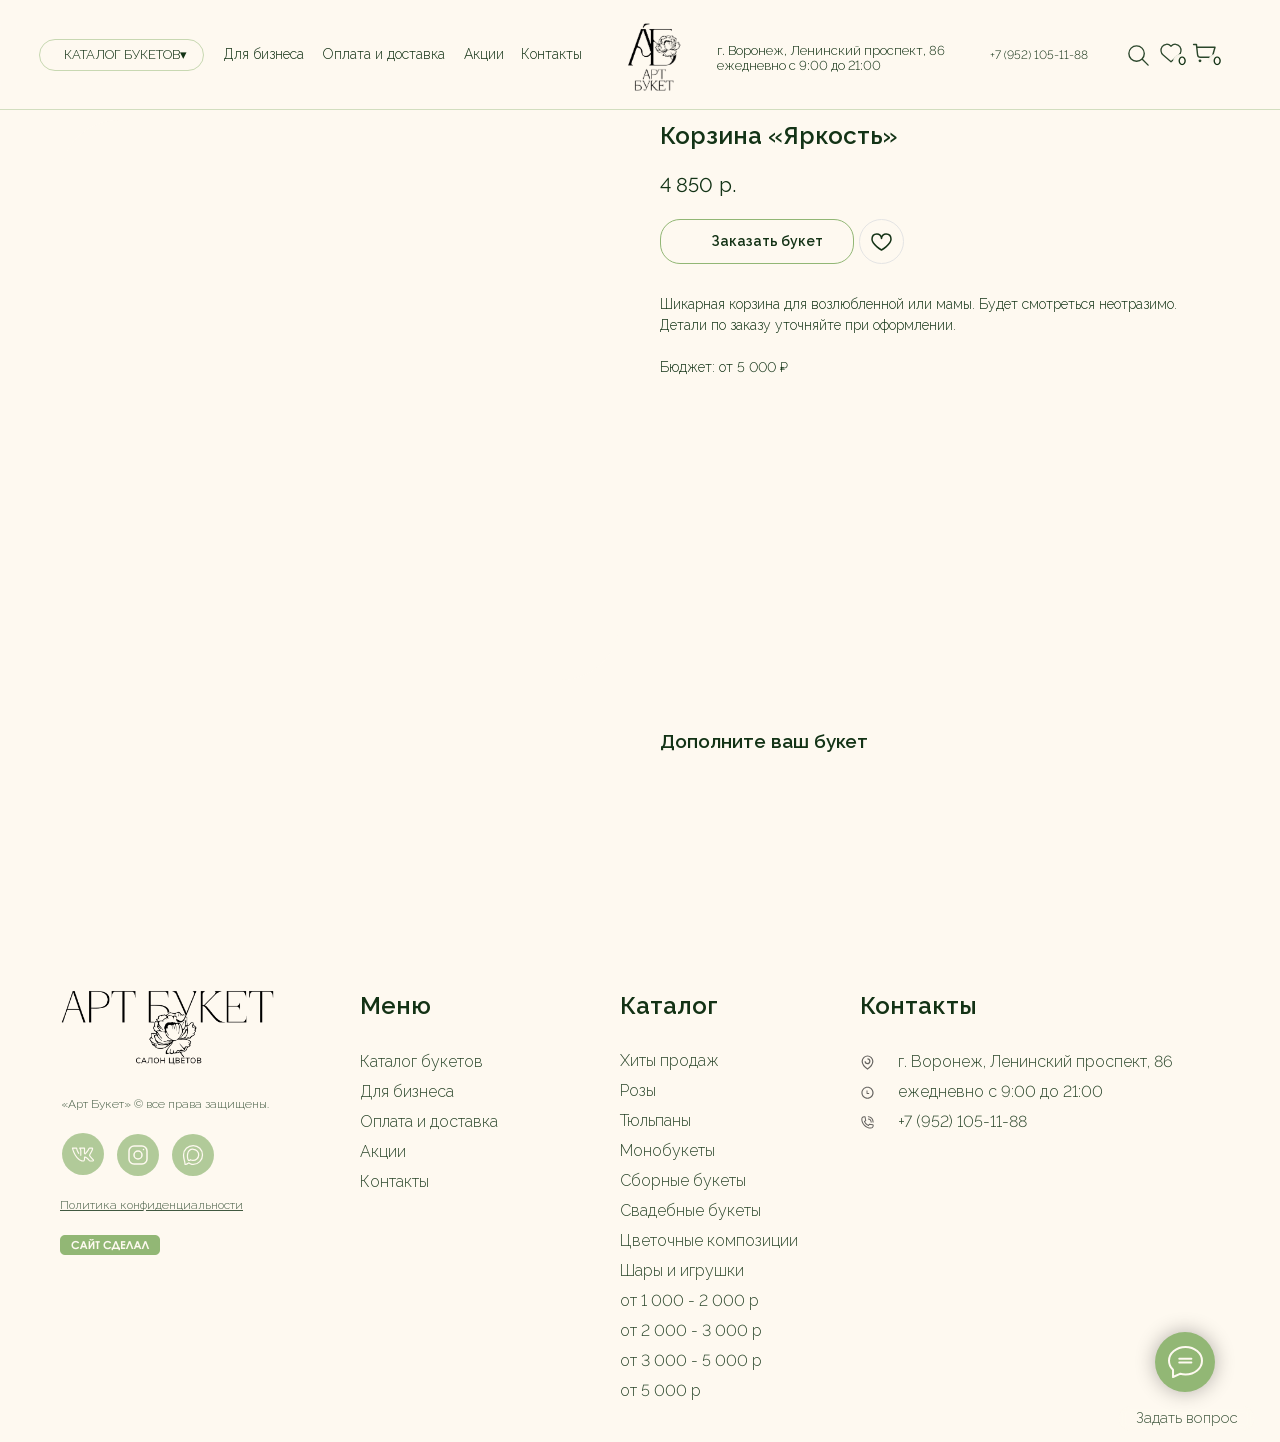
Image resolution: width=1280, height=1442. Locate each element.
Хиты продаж (669, 1060)
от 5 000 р (660, 1390)
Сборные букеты (683, 1180)
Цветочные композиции (709, 1240)
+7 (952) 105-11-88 (962, 1121)
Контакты (394, 1181)
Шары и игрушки (682, 1270)
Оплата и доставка (429, 1121)
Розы (638, 1090)
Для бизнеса (407, 1091)
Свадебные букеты (690, 1210)
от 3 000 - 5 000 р (691, 1360)
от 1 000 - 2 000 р (689, 1300)
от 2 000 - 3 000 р (691, 1330)
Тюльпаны (655, 1120)
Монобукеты (667, 1150)
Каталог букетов (421, 1061)
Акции (383, 1151)
